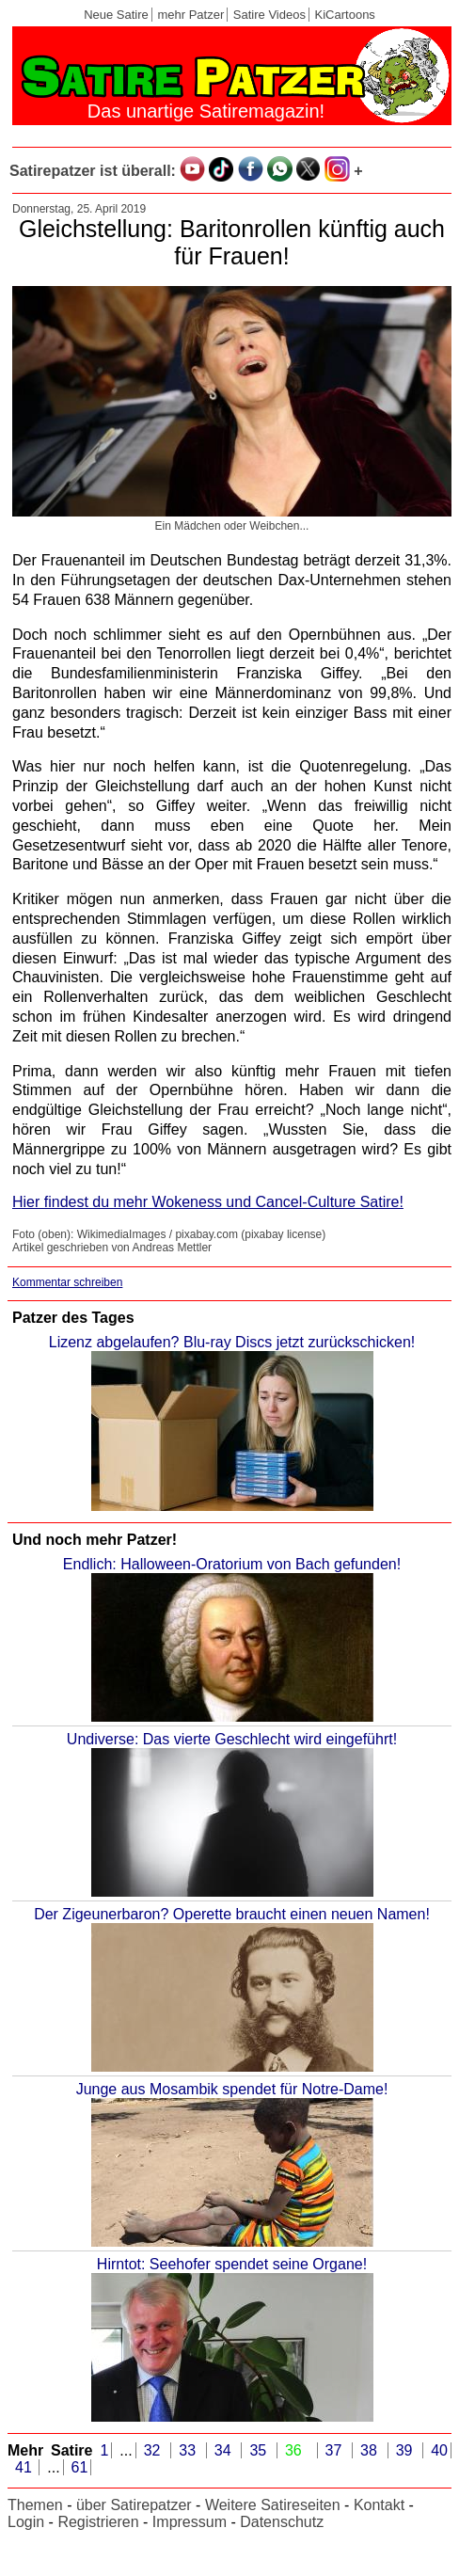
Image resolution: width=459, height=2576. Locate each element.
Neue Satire (116, 15)
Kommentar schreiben (67, 1282)
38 (372, 2450)
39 (408, 2450)
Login (26, 2522)
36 (297, 2450)
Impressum (189, 2522)
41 (25, 2467)
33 (191, 2450)
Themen (35, 2505)
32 (156, 2450)
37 (337, 2450)
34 (226, 2450)
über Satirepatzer (134, 2505)
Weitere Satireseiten (272, 2505)
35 (261, 2450)
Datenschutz (282, 2522)
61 (79, 2467)
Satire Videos (269, 15)
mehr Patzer (190, 15)
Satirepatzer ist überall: (92, 171)
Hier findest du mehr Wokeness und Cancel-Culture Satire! (208, 1202)
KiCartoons (345, 15)
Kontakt (379, 2505)
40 (439, 2450)
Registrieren (97, 2522)
